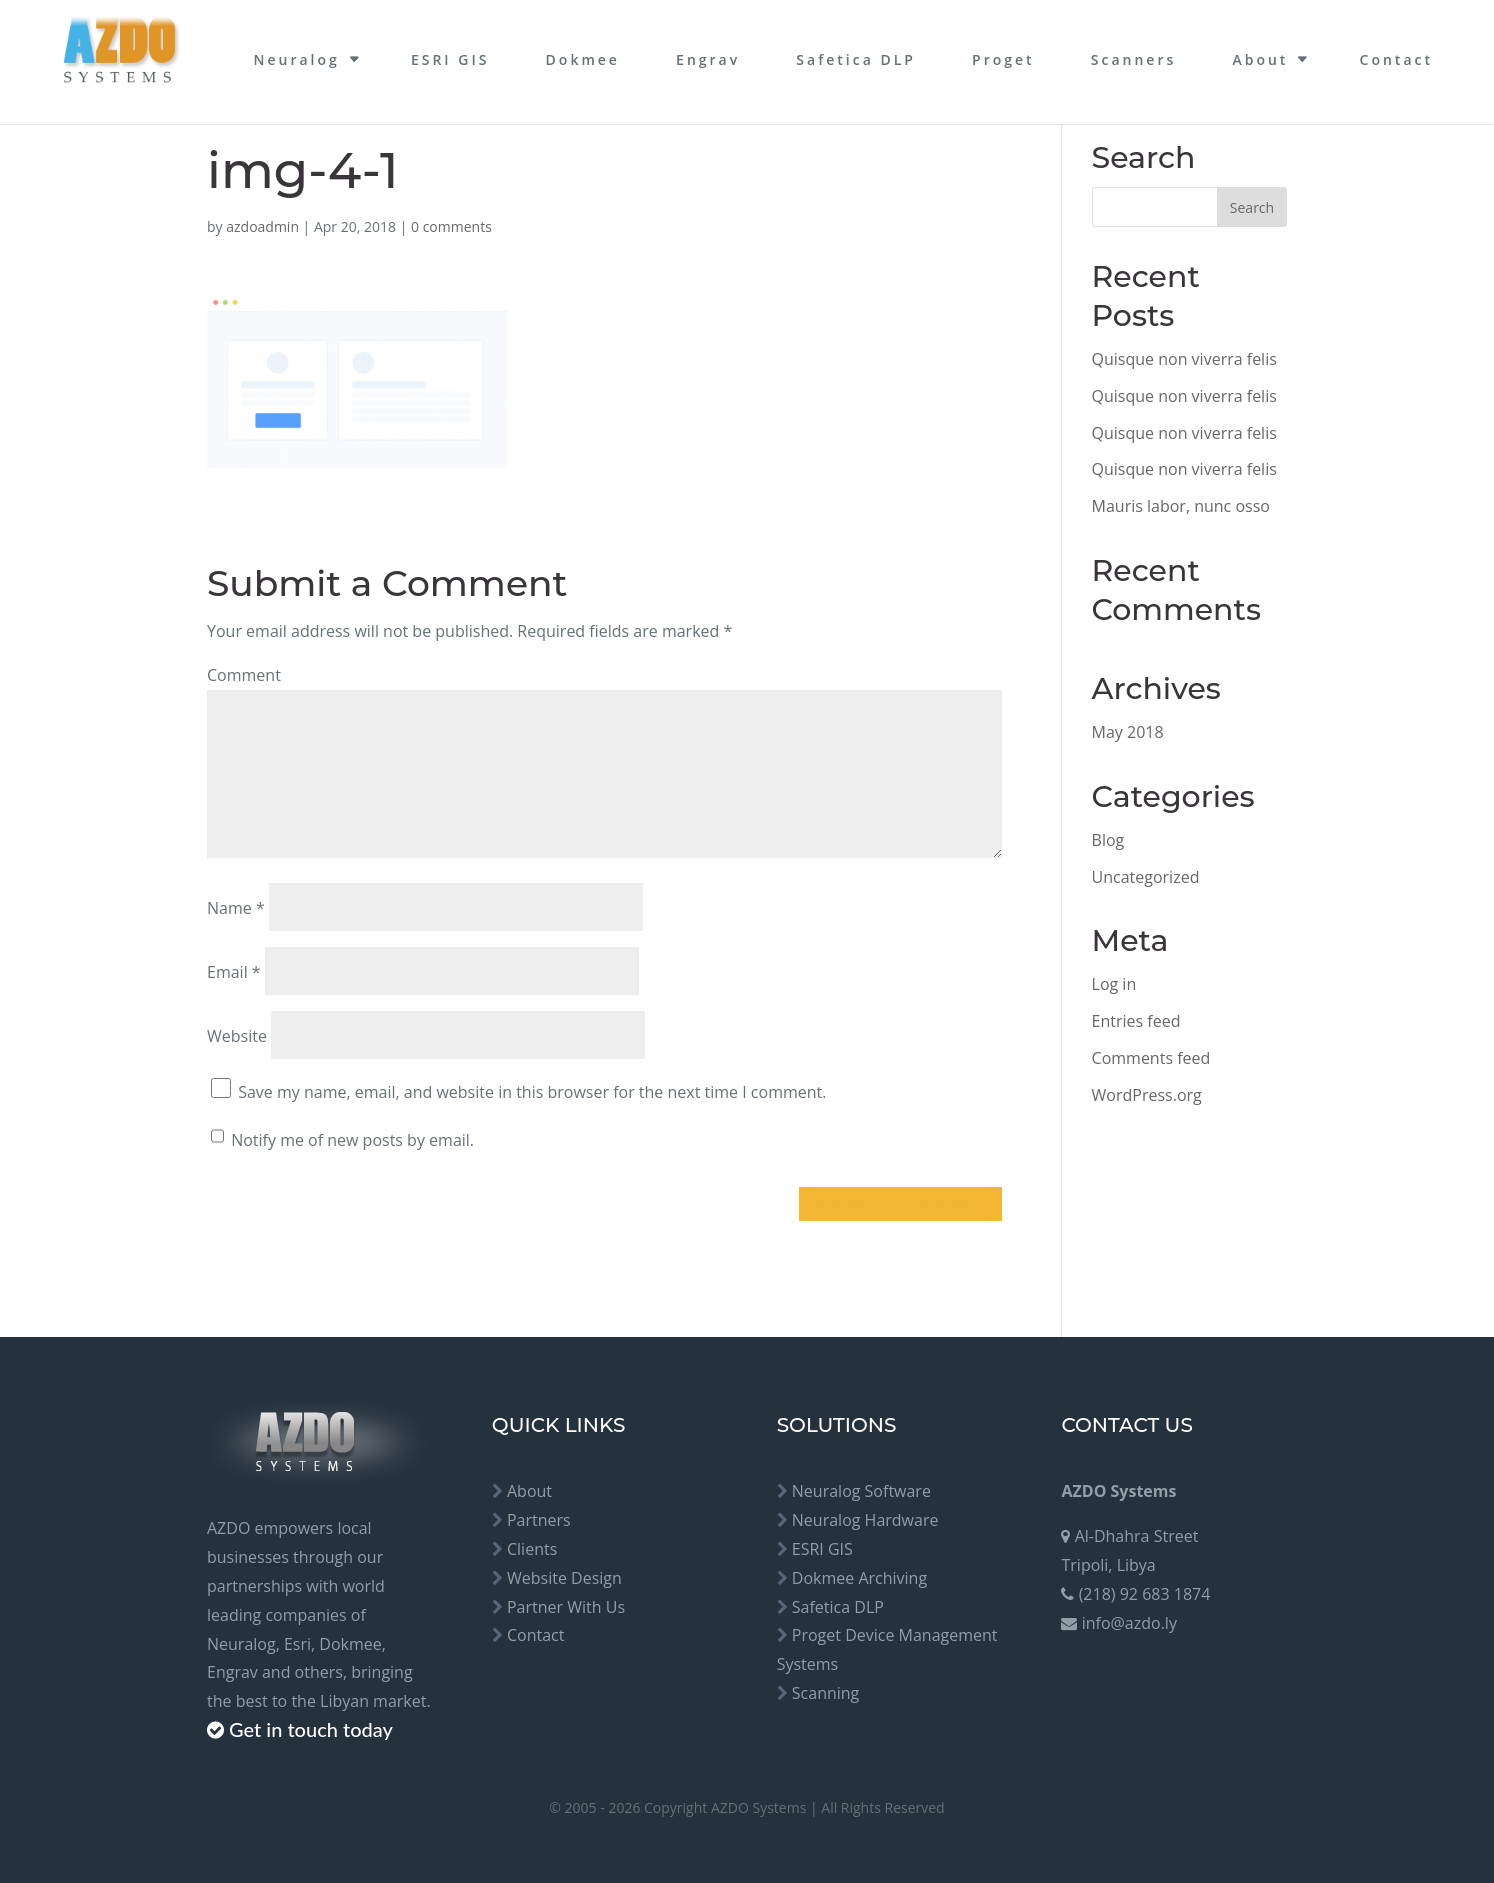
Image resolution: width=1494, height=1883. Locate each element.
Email (234, 972)
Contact (1396, 59)
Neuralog (296, 59)
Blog (1108, 840)
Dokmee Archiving (859, 1578)
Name (236, 908)
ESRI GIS (450, 59)
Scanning (826, 1693)
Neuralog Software (861, 1491)
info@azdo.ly (1129, 1623)
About (1260, 59)
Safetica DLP (856, 59)
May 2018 (1128, 732)
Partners (539, 1520)
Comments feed (1151, 1058)
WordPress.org (1147, 1095)
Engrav (708, 59)
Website (237, 1036)
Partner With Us (566, 1607)
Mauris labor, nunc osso (1181, 506)
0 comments (451, 226)
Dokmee (583, 59)
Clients (532, 1549)
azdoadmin (262, 226)
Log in (1114, 984)
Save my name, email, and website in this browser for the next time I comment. (532, 1092)
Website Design (564, 1578)
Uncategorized (1146, 877)
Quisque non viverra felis (1184, 359)
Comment (244, 675)
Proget (1003, 59)
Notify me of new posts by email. (352, 1140)
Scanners (1133, 59)
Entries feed (1136, 1021)
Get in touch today (311, 1729)
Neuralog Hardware (865, 1520)
